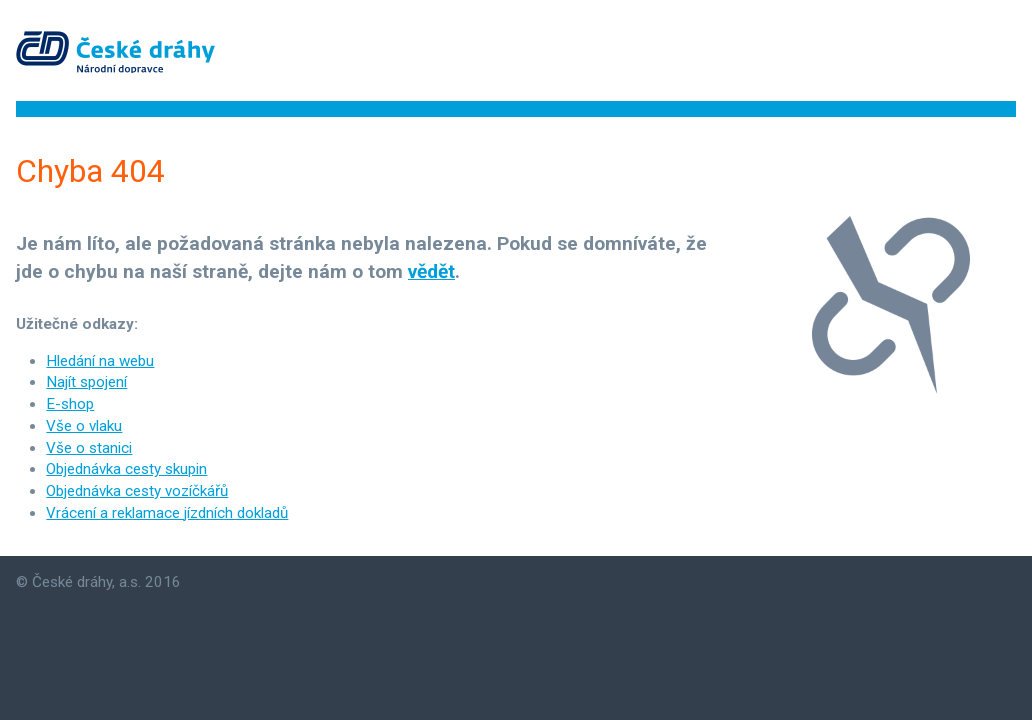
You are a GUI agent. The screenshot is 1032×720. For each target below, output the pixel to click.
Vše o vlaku (84, 426)
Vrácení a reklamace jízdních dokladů (167, 513)
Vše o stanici (89, 448)
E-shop (70, 404)
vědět (431, 271)
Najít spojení (86, 382)
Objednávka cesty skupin (126, 469)
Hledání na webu (100, 361)
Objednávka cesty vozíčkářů (137, 491)
